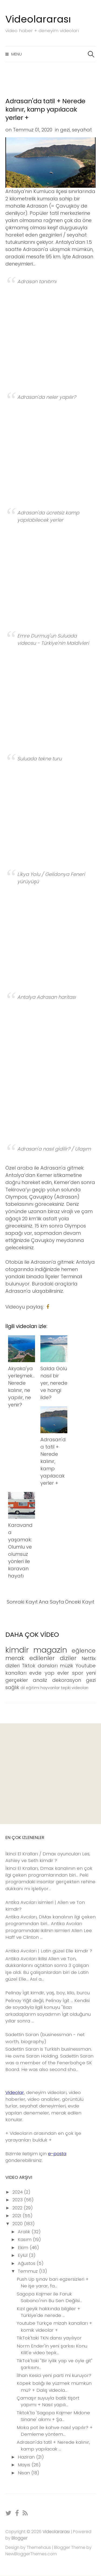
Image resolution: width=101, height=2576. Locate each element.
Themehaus (39, 2547)
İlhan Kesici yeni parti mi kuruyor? (54, 2375)
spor (77, 1673)
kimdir (17, 1650)
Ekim (24, 2247)
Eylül (23, 2255)
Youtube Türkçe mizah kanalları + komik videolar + (54, 2326)
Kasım (25, 2239)
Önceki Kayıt (79, 1601)
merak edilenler (30, 1658)
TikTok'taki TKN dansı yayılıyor (49, 2338)
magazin (50, 1650)
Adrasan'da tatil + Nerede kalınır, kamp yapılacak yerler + (45, 109)
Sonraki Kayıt (22, 1601)
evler (63, 1673)
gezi (65, 129)
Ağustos (27, 2263)
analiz (40, 1680)
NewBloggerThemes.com (31, 2554)
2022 (18, 2208)
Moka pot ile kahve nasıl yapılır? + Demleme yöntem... (55, 2430)
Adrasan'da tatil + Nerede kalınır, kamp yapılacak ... (53, 2445)
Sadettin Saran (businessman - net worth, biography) (45, 2037)
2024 (18, 2192)
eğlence (84, 1650)
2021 (17, 2215)
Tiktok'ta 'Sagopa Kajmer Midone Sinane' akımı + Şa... (53, 2416)
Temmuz (28, 2271)
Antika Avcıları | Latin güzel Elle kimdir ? (48, 1951)
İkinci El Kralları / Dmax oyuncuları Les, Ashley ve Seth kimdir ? (47, 1857)
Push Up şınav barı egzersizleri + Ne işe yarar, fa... (53, 2282)
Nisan (24, 2473)
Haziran (27, 2457)
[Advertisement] (50, 1773)
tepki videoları (74, 1687)
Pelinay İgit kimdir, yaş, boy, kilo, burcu (47, 1992)
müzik (66, 1665)
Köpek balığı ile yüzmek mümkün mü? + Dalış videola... (54, 2386)
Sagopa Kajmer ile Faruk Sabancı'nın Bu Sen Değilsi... (49, 2297)
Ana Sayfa (51, 1601)
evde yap (41, 1673)
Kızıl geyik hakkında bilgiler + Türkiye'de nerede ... (48, 2312)
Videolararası (38, 19)
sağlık (12, 1687)
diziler (68, 1658)
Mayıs (25, 2464)
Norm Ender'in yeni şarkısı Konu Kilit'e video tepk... (52, 2349)
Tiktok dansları (39, 1665)
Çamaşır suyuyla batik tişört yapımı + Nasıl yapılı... (48, 2401)
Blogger (19, 2538)
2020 (18, 2223)
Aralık (25, 2231)
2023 (18, 2200)
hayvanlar (50, 1687)
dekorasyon (66, 1680)
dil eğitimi (29, 1687)
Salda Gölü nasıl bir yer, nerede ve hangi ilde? (53, 1383)
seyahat (82, 129)
